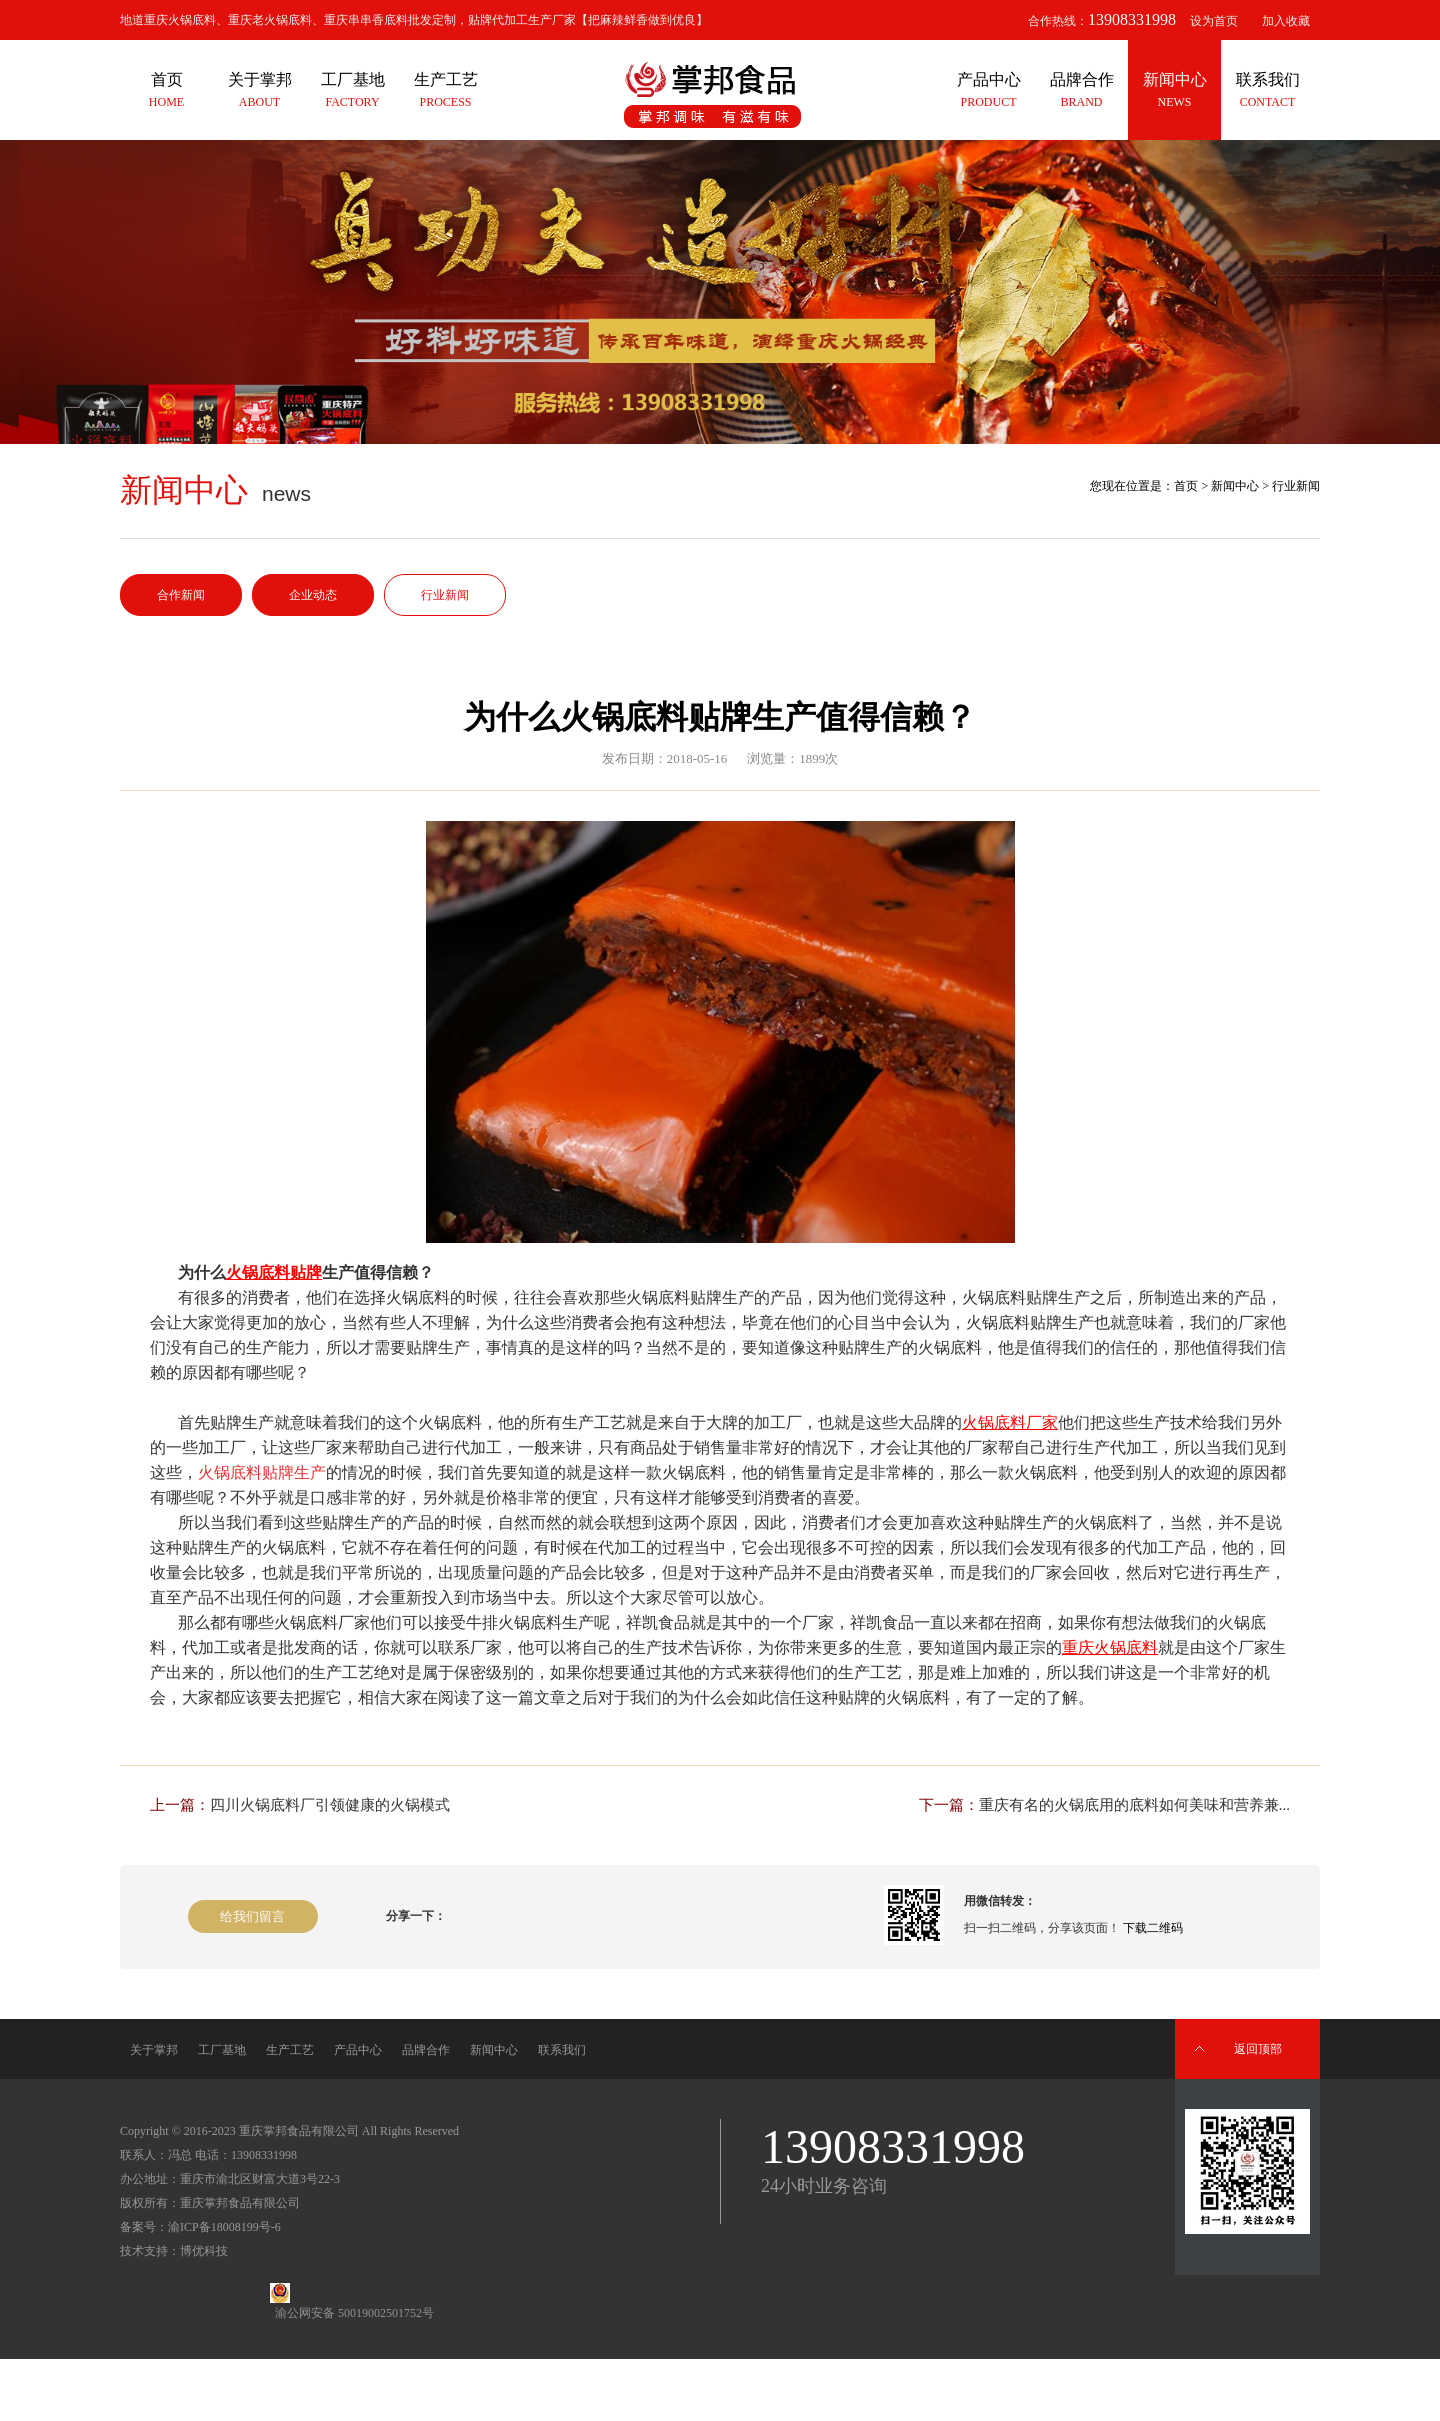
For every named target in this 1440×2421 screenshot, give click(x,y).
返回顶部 (1258, 2049)
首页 (1186, 486)
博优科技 (204, 2251)
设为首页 (1214, 21)
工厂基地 (222, 2050)
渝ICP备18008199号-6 (224, 2227)
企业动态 (313, 595)
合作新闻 (181, 595)
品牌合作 (426, 2050)
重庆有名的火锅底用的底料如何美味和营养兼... (1134, 1805)
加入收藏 (1286, 21)
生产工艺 (290, 2050)
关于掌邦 (154, 2050)
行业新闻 (445, 595)
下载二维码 (1153, 1928)
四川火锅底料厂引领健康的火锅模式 (330, 1805)
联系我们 (562, 2050)
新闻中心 (1235, 486)
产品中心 (358, 2050)
